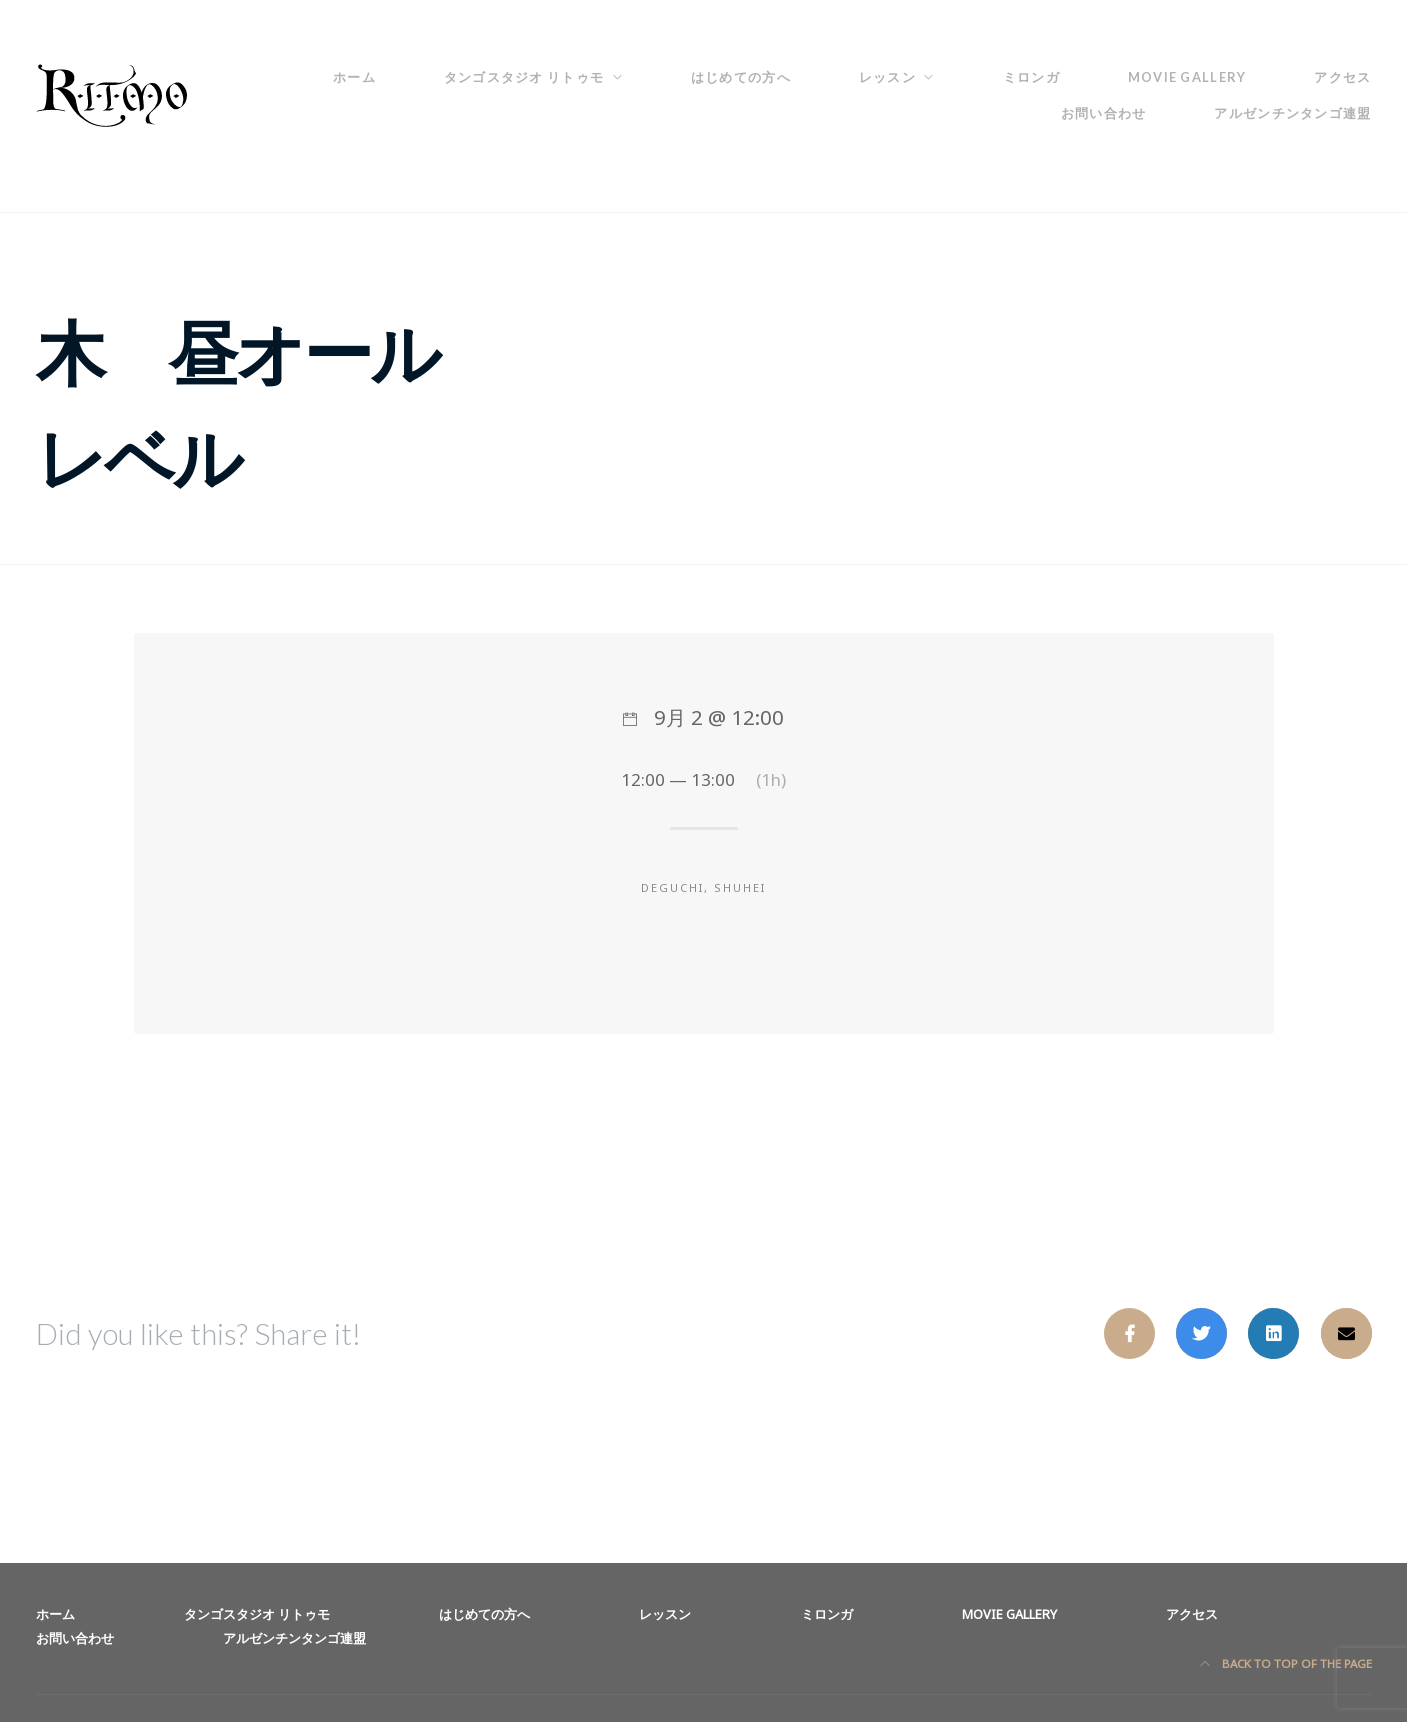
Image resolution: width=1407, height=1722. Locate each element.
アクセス (1342, 77)
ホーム (354, 77)
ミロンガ (1031, 77)
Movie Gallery (1187, 77)
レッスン (887, 77)
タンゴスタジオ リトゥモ (524, 77)
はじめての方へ (741, 77)
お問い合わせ (1104, 113)
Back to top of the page (1286, 1663)
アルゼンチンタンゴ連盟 (1292, 113)
